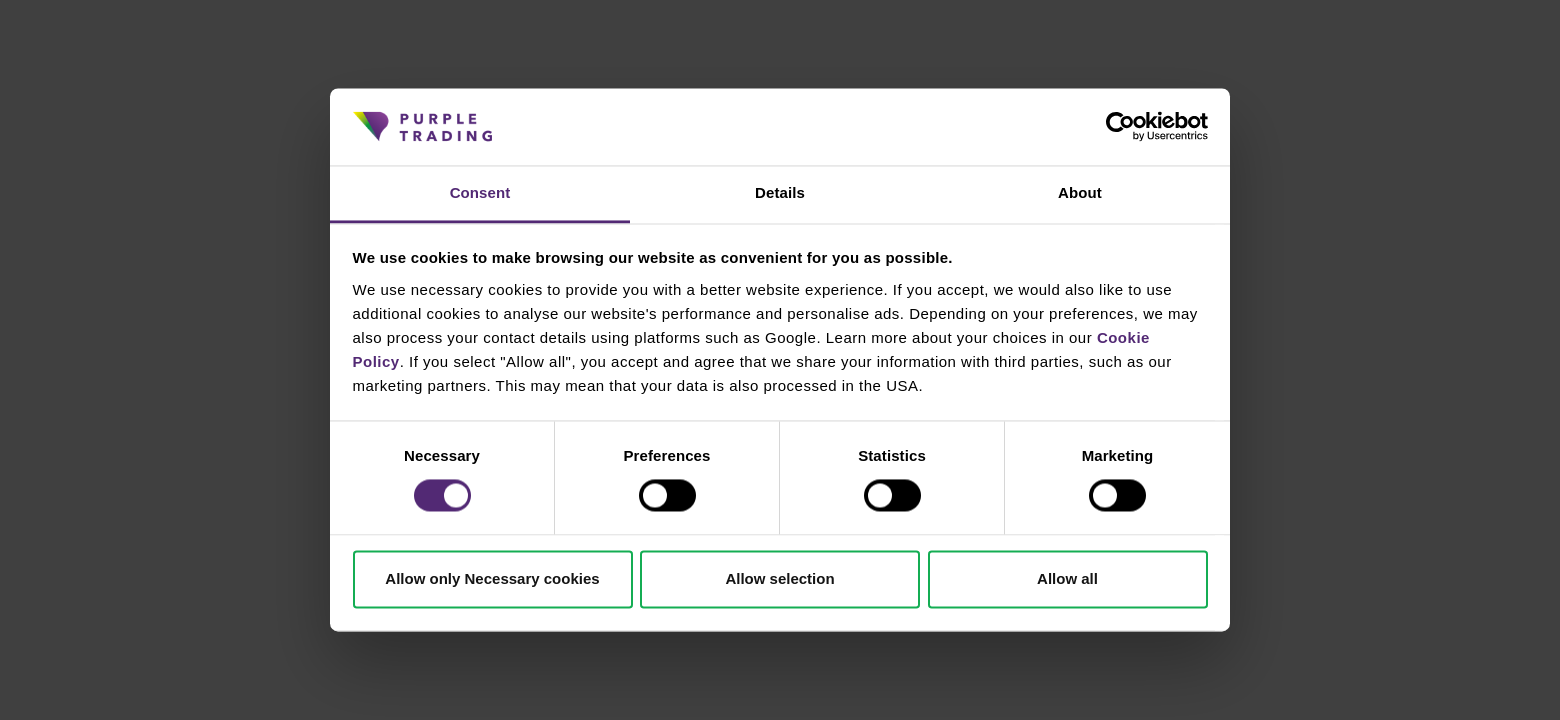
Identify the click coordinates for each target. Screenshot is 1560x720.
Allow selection (779, 578)
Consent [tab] (480, 192)
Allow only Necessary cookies (492, 578)
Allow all (1067, 578)
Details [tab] (780, 192)
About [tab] (1080, 192)
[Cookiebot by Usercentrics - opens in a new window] (1120, 127)
